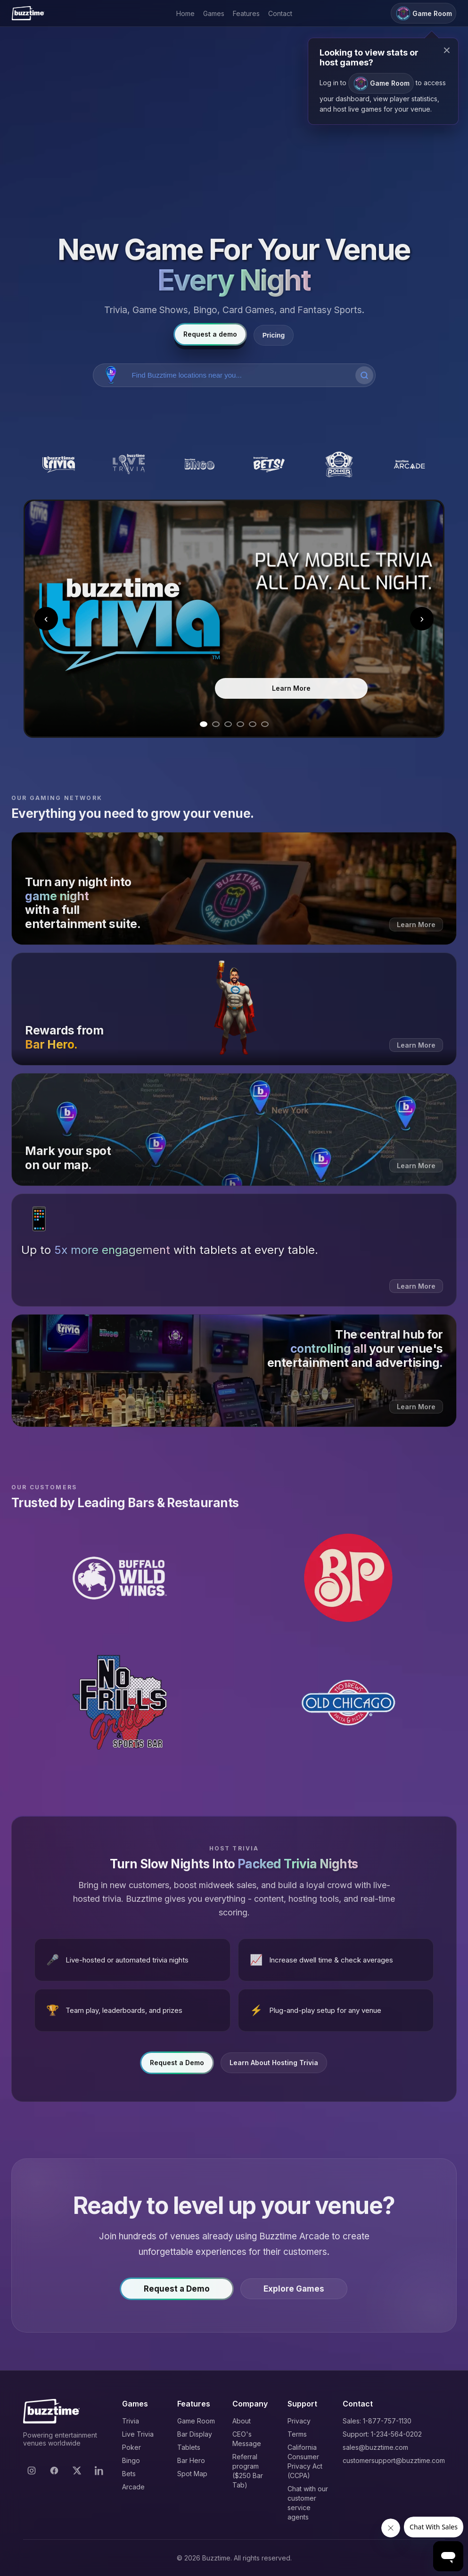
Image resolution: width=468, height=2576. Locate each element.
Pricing (274, 335)
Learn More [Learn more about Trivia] (291, 688)
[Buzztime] (28, 13)
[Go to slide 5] (252, 724)
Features (246, 13)
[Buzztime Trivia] (59, 464)
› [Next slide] (422, 618)
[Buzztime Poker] (339, 464)
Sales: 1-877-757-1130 (377, 2421)
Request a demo (210, 334)
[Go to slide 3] (228, 724)
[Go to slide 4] (240, 724)
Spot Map (192, 2474)
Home (185, 13)
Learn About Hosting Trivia (274, 2065)
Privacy (299, 2421)
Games (213, 13)
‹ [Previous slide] (46, 618)
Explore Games (293, 2291)
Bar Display (194, 2434)
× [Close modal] (447, 50)
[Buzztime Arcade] (409, 464)
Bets (129, 2474)
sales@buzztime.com (375, 2447)
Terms (297, 2434)
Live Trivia (138, 2434)
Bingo (131, 2460)
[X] (76, 2470)
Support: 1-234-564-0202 (382, 2434)
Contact (280, 13)
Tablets (188, 2447)
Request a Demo (177, 2065)
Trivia (130, 2421)
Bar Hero (191, 2460)
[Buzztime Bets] (269, 464)
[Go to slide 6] (265, 724)
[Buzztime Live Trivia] (129, 464)
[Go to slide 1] (203, 724)
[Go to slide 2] (216, 724)
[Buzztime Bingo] (199, 464)
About (241, 2421)
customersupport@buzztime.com (394, 2460)
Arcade (133, 2487)
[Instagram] (31, 2470)
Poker (131, 2447)
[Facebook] (54, 2470)
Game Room (196, 2421)
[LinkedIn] (99, 2470)
